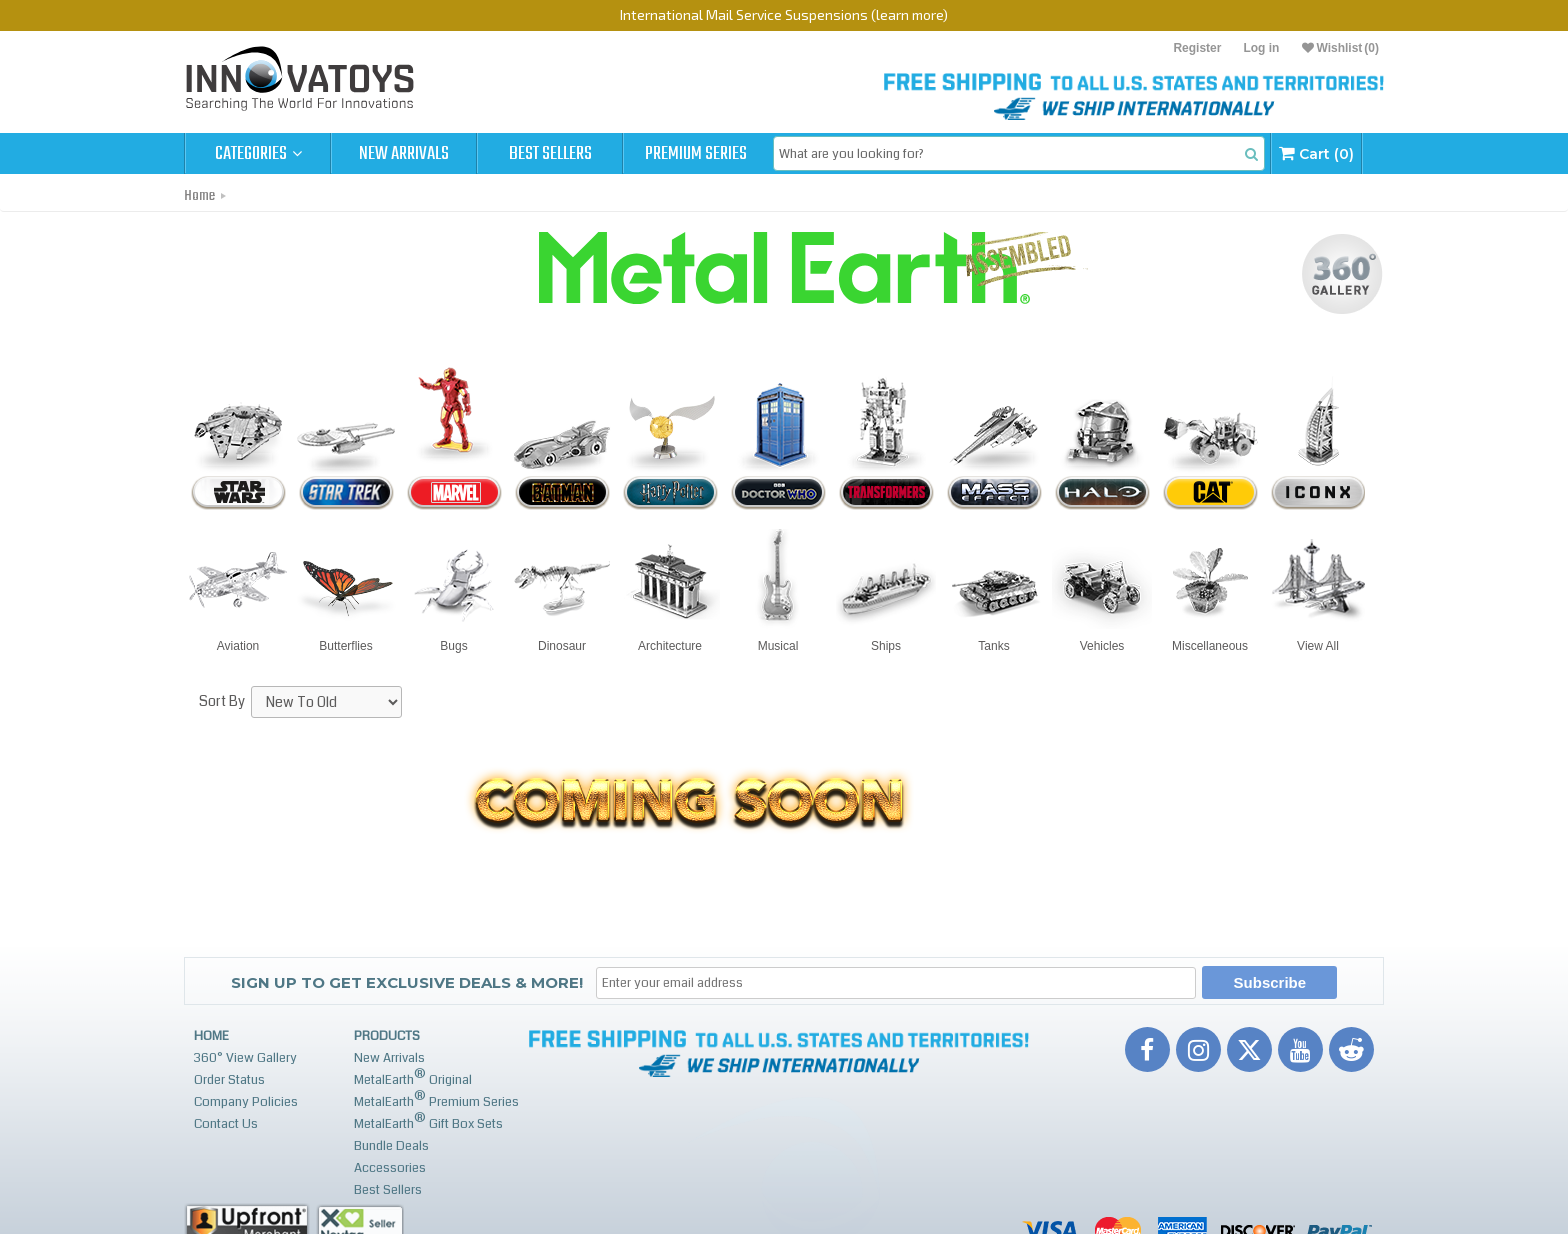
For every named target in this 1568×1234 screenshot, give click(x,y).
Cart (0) (1316, 153)
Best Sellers (550, 154)
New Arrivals (404, 154)
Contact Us (226, 1124)
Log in (1261, 48)
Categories (258, 154)
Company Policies (246, 1102)
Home (199, 196)
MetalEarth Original (413, 1077)
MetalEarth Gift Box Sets (428, 1121)
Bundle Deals (391, 1146)
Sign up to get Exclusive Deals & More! (407, 982)
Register (1197, 48)
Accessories (390, 1168)
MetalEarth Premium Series (436, 1099)
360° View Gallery (245, 1058)
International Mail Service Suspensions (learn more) (784, 14)
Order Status (229, 1080)
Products (387, 1036)
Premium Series (696, 154)
